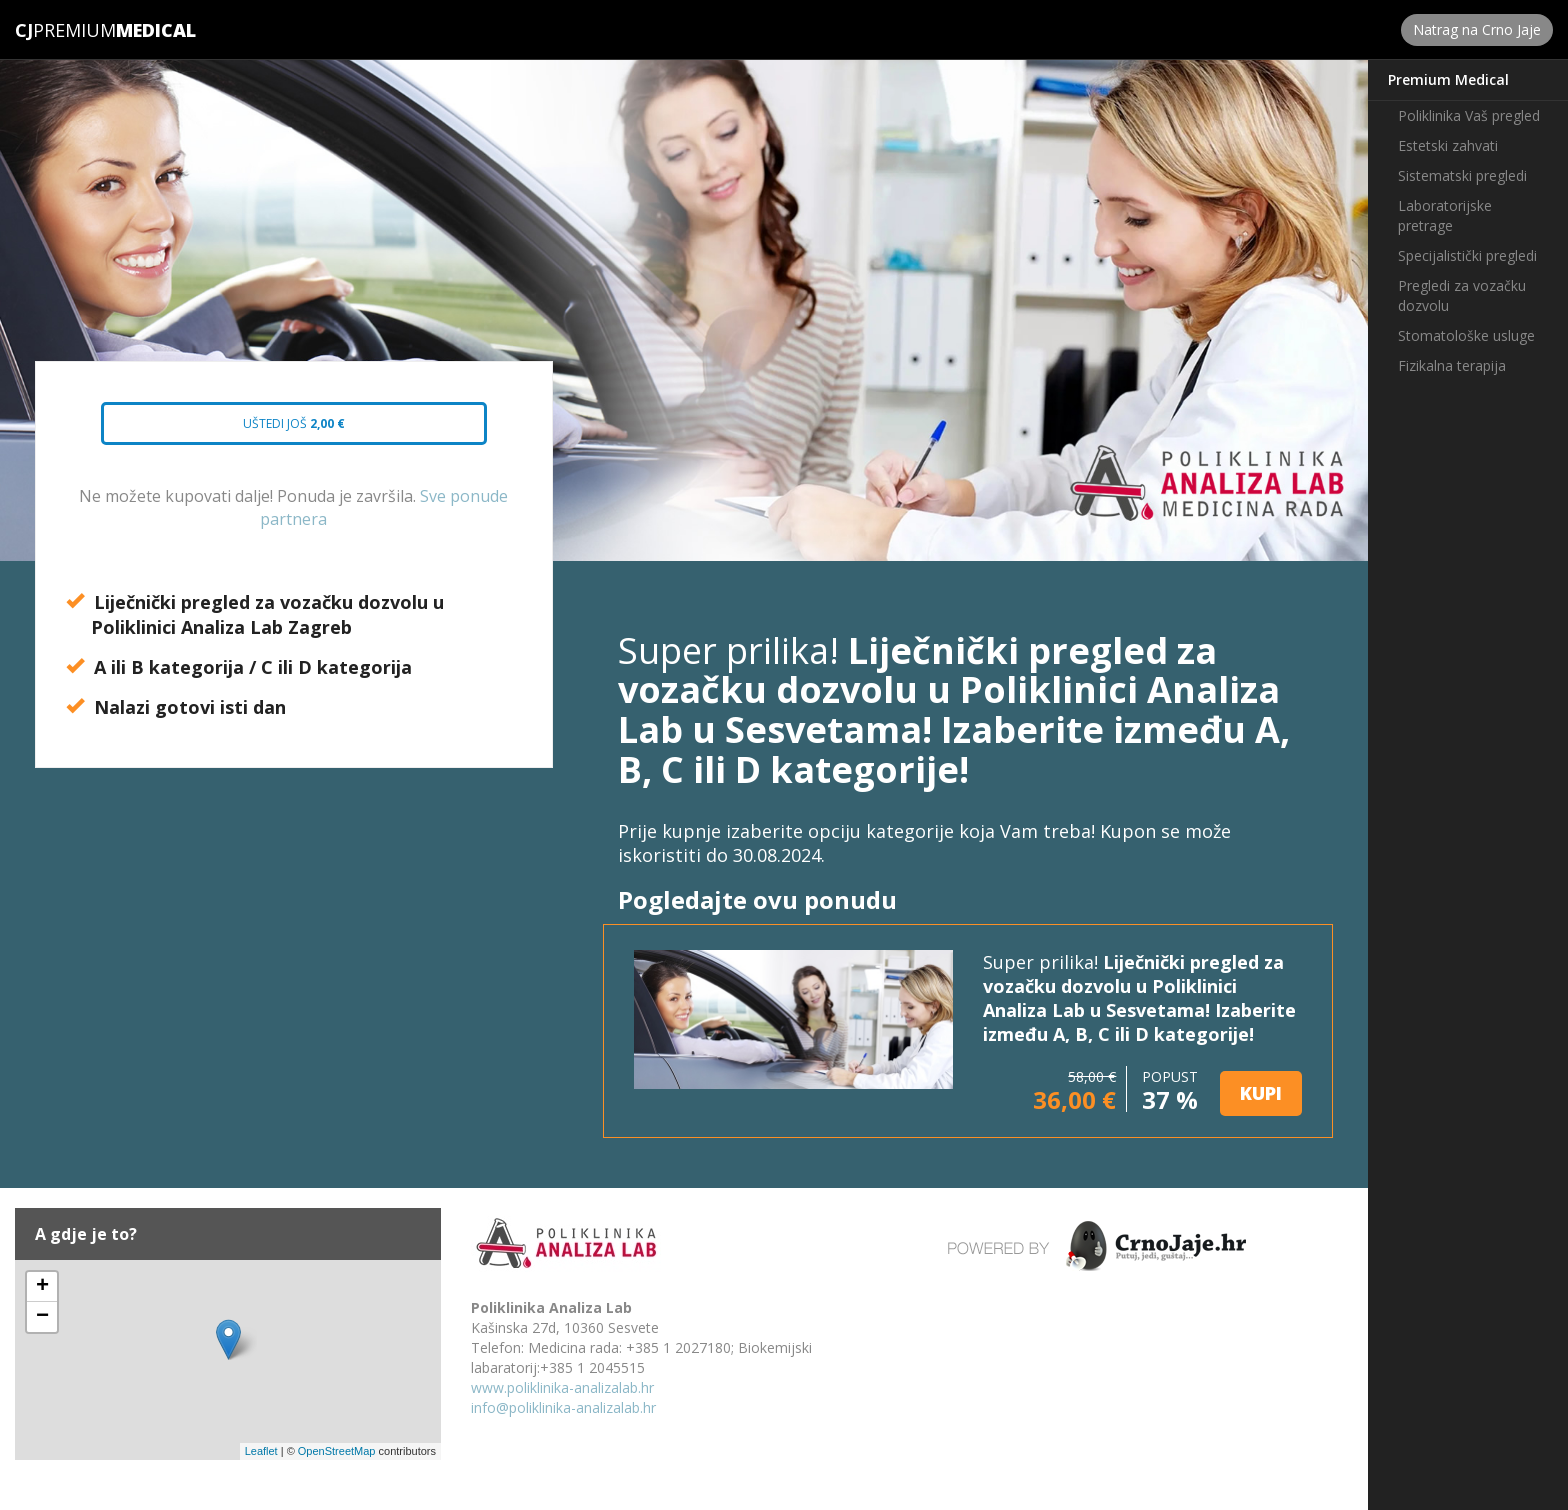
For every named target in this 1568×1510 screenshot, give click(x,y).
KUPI (1261, 1093)
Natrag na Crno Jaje (1477, 29)
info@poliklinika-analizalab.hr (563, 1407)
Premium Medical (1448, 79)
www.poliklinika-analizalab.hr (562, 1387)
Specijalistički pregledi (1467, 255)
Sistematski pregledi (1462, 175)
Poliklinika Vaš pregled (1469, 115)
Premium (65, 30)
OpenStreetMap (337, 1451)
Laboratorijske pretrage (1445, 215)
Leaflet (261, 1451)
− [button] (42, 1317)
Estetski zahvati (1448, 145)
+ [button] (42, 1287)
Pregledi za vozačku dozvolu (1462, 295)
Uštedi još (276, 430)
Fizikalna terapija (1452, 365)
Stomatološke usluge (1466, 335)
